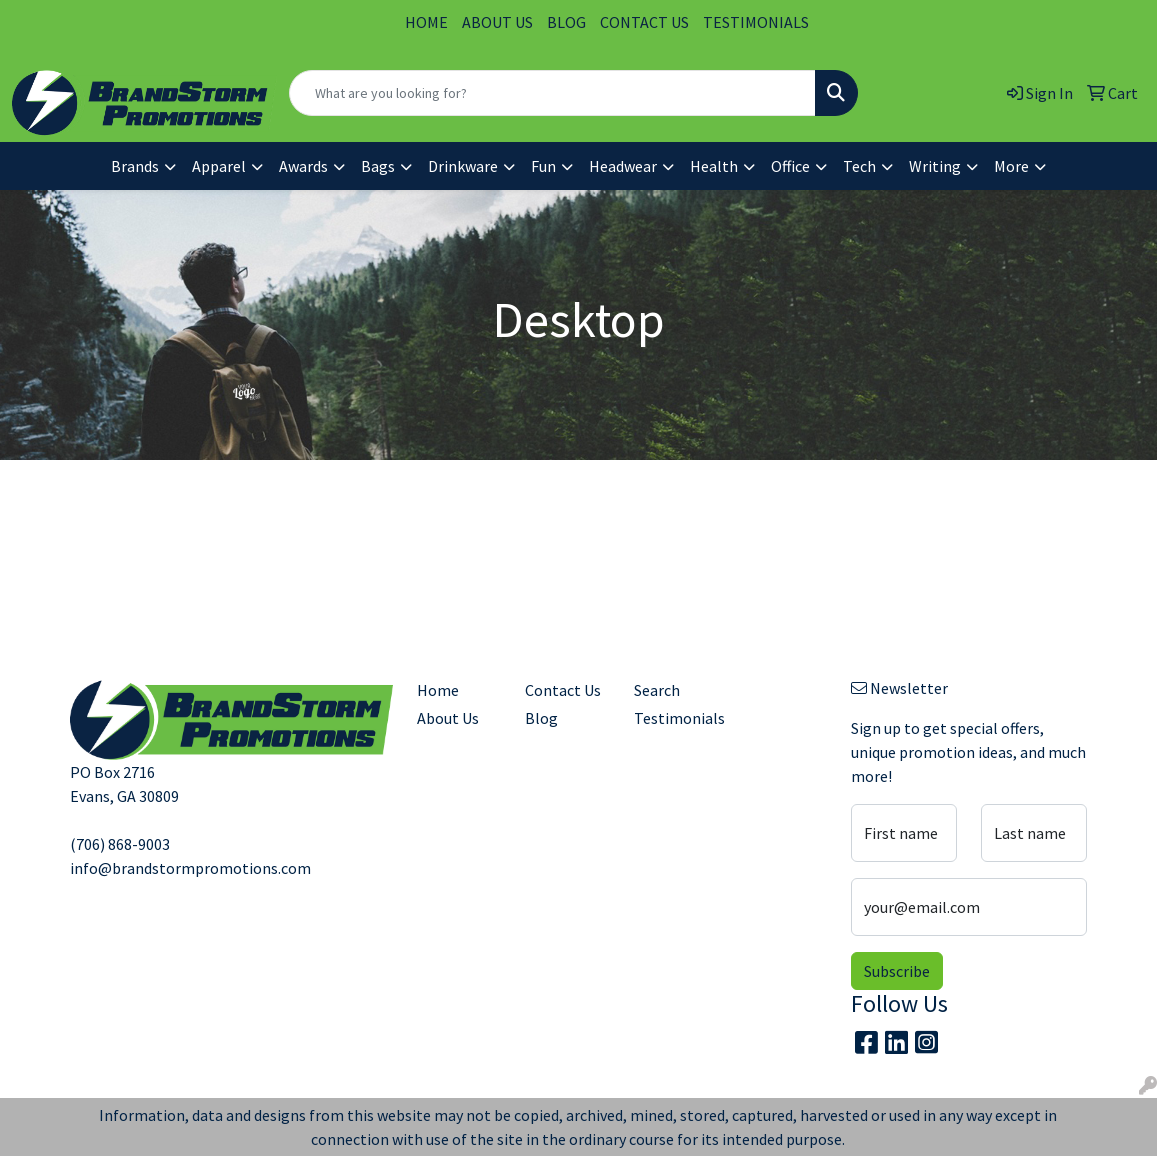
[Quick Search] (552, 93)
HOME (426, 22)
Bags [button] (378, 166)
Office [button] (790, 166)
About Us (448, 718)
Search (657, 690)
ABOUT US (497, 22)
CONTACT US (644, 22)
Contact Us (563, 690)
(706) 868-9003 (120, 844)
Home (438, 690)
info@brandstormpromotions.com (190, 868)
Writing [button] (935, 166)
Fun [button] (543, 166)
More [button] (1011, 166)
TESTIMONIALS (756, 22)
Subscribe (897, 971)
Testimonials (676, 718)
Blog (541, 718)
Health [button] (714, 166)
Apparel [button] (219, 166)
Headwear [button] (623, 166)
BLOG (566, 22)
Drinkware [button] (463, 166)
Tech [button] (859, 166)
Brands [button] (135, 166)
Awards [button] (303, 166)
